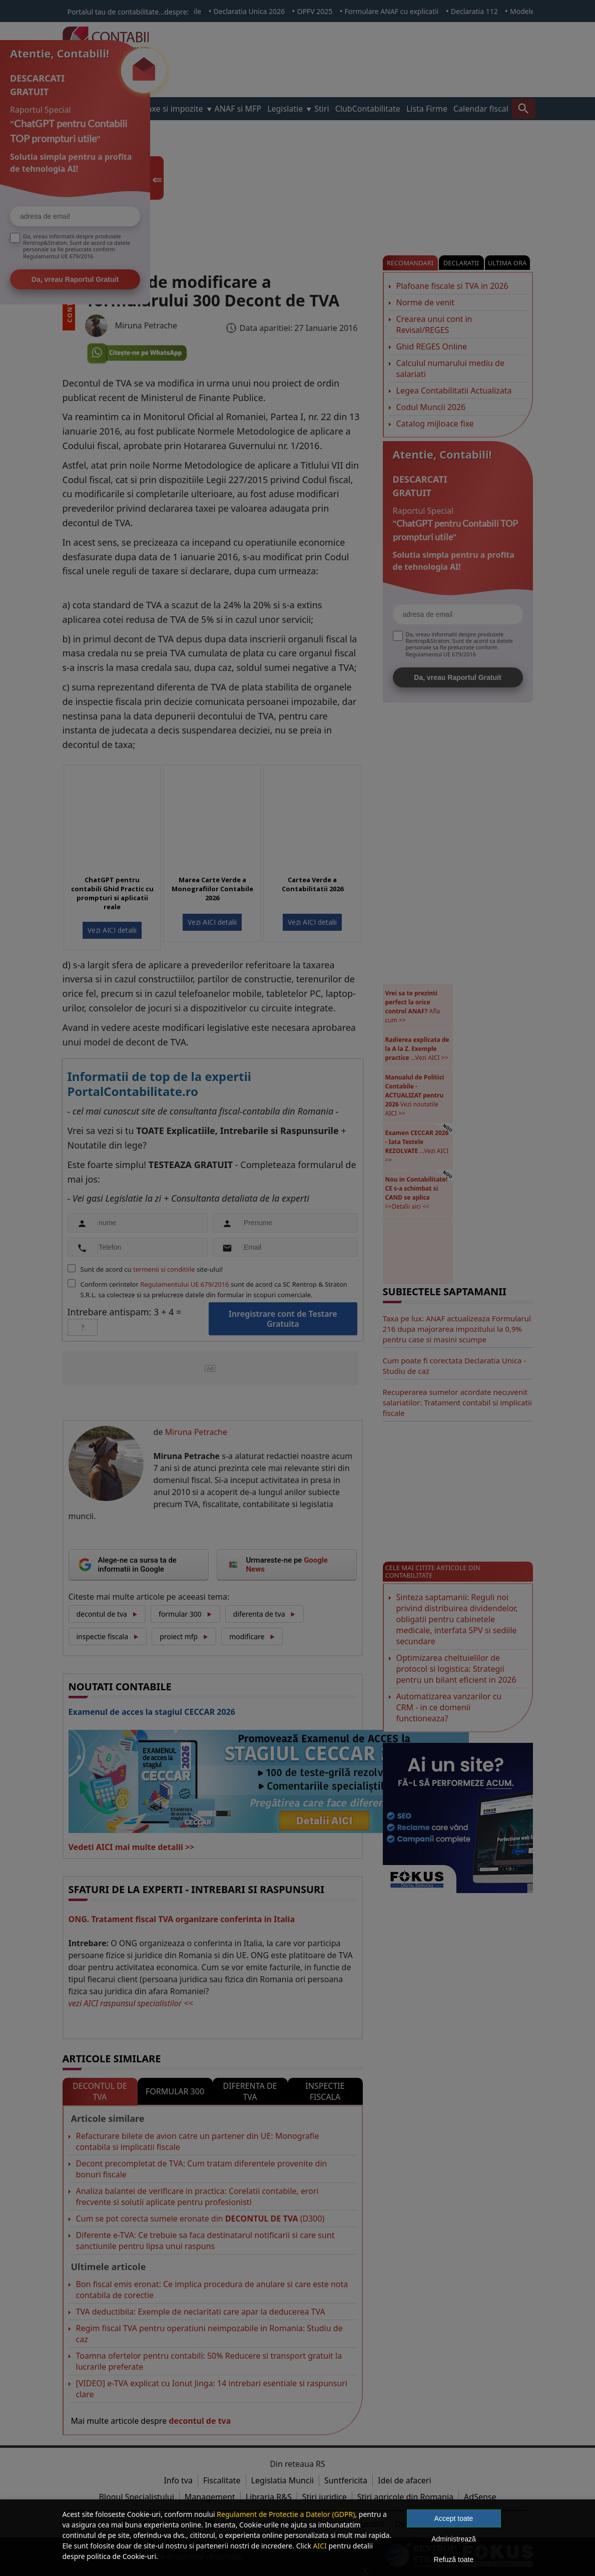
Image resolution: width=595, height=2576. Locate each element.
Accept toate (453, 2518)
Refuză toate (453, 2559)
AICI (320, 2545)
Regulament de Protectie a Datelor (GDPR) (286, 2514)
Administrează (453, 2539)
